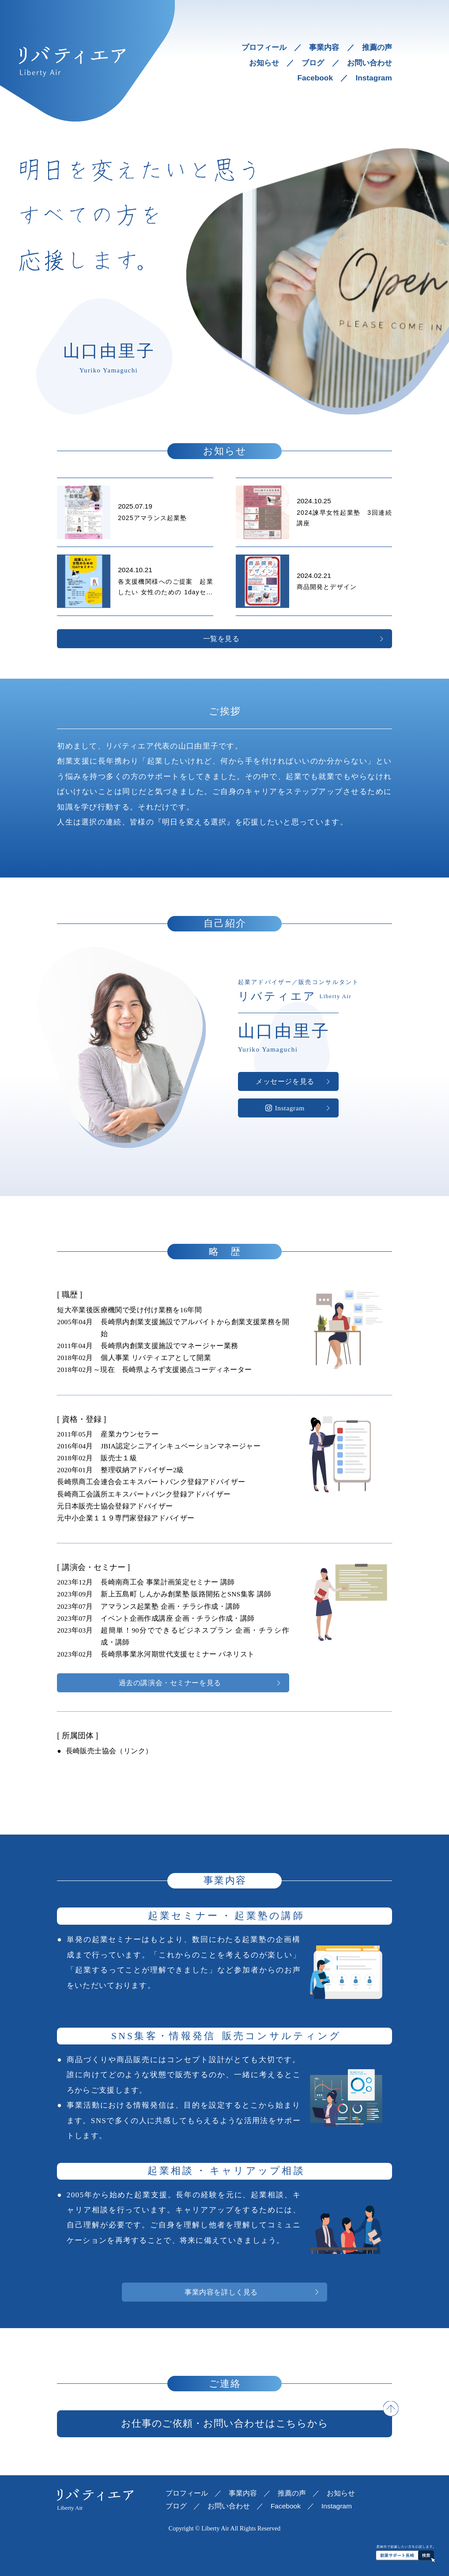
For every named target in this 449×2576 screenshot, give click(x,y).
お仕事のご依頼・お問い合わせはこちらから (224, 2423)
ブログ (313, 63)
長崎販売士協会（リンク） (109, 1751)
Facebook (315, 78)
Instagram (373, 78)
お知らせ (264, 63)
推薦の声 (377, 47)
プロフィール (264, 47)
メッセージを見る (285, 1081)
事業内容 (324, 47)
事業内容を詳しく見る (221, 2292)
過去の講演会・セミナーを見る (170, 1683)
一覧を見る (221, 638)
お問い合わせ (369, 63)
